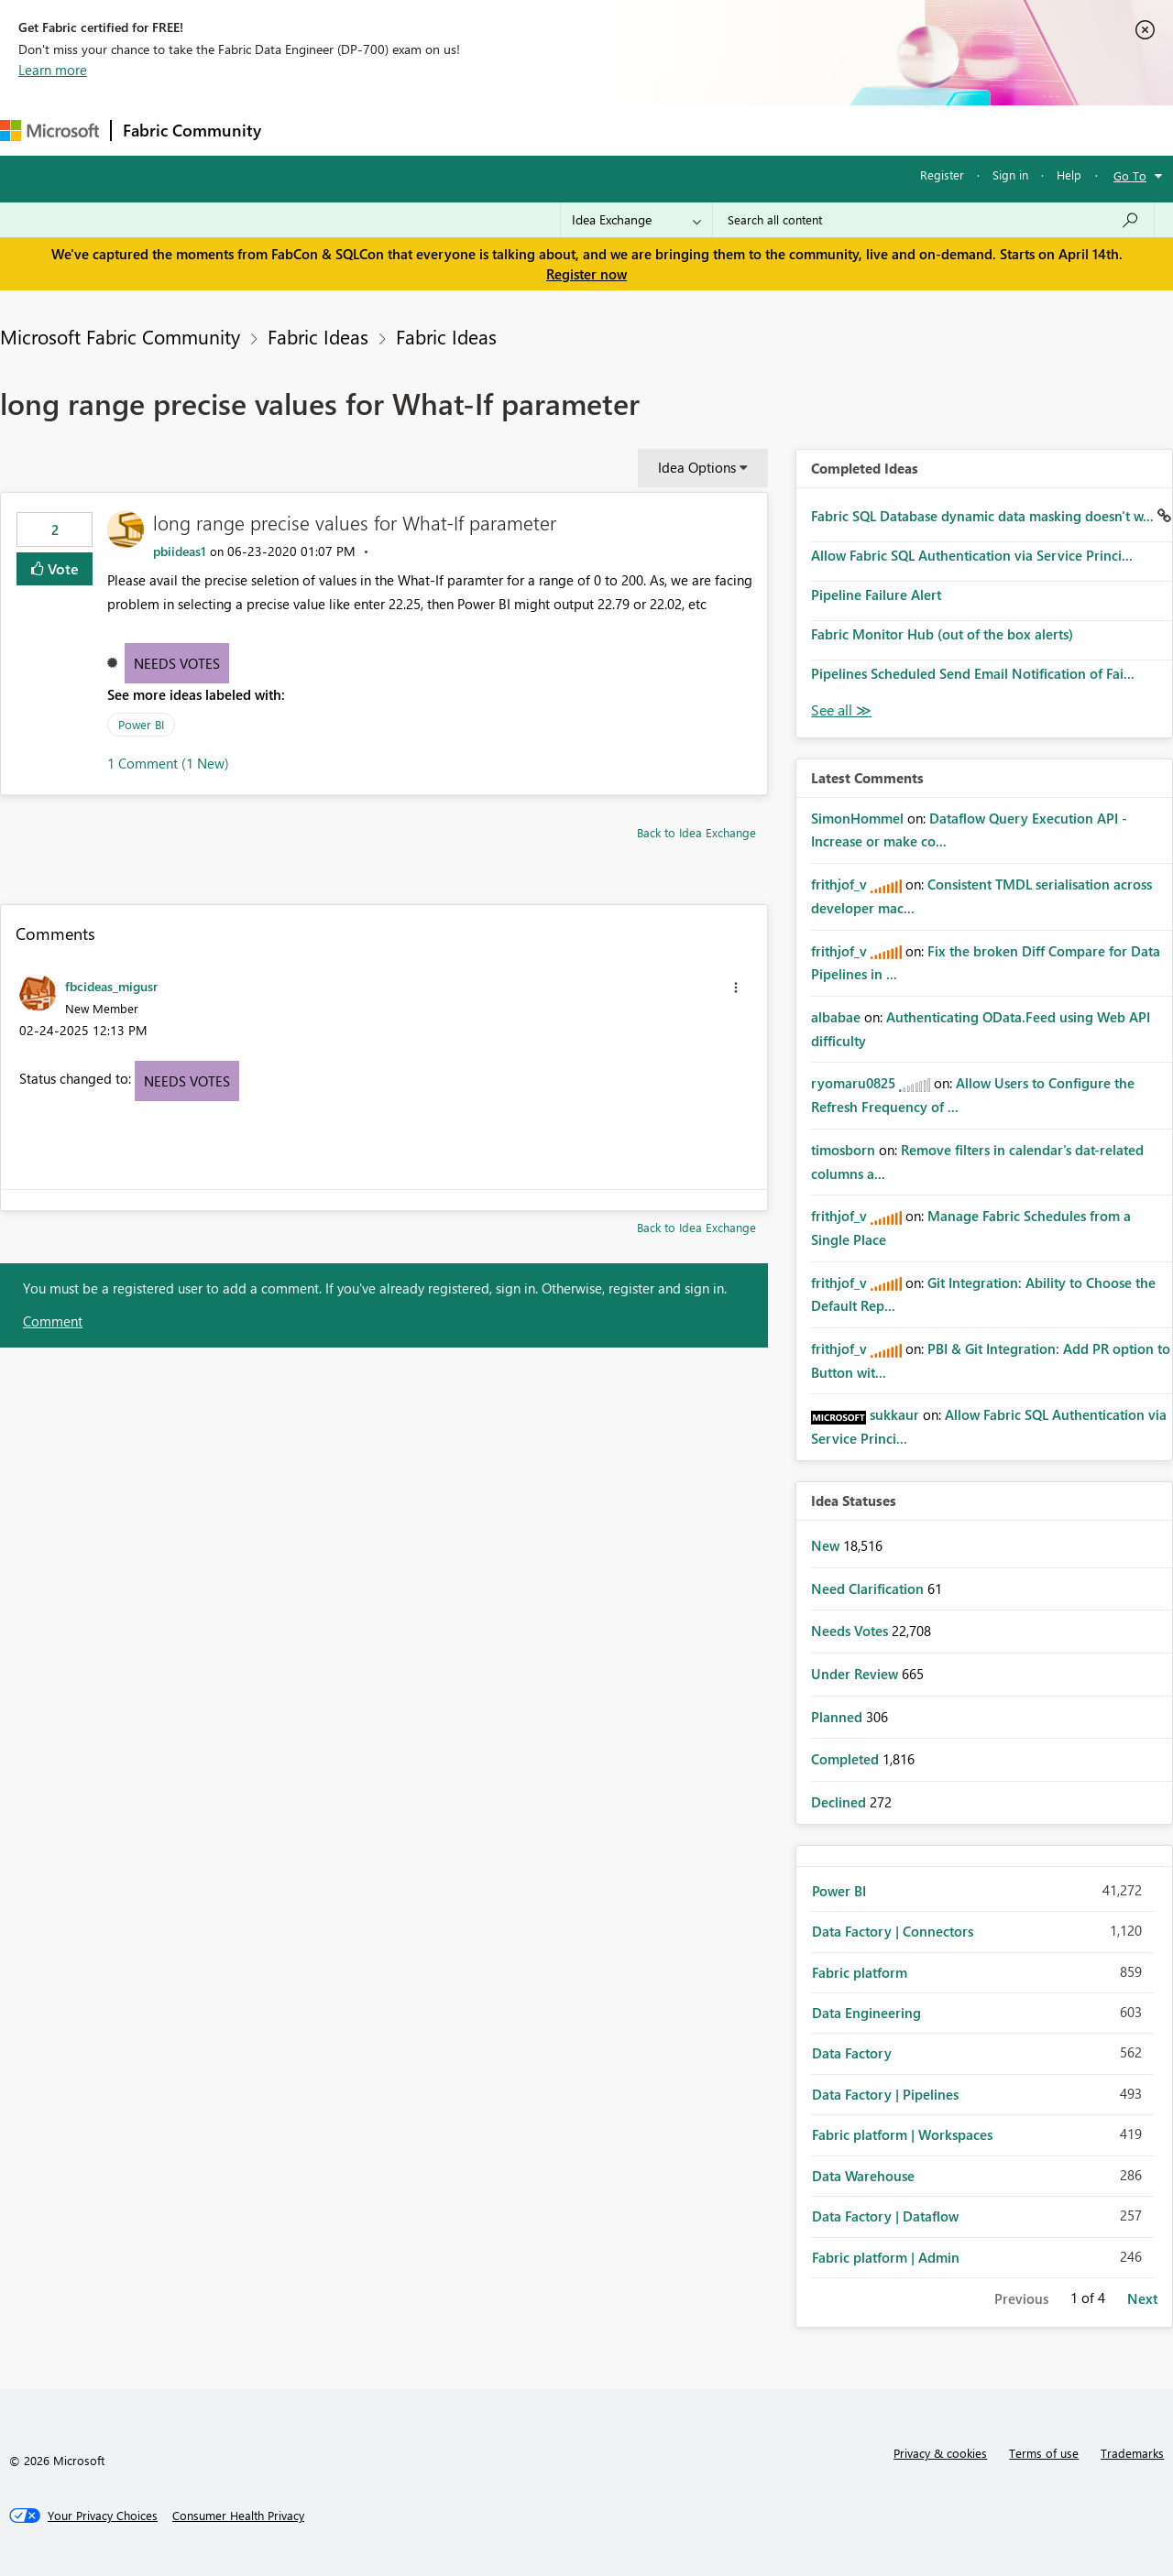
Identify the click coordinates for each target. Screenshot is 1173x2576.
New (827, 1545)
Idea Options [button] (697, 467)
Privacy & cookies (940, 2453)
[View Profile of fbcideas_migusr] (111, 986)
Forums (303, 129)
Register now (586, 274)
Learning (693, 129)
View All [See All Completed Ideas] (841, 710)
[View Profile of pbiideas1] (179, 551)
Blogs (622, 129)
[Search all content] (933, 219)
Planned (838, 1717)
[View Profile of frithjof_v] (839, 884)
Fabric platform (859, 1972)
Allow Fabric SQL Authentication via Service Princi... (972, 555)
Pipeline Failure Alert (876, 594)
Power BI (141, 724)
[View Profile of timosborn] (843, 1150)
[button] (736, 987)
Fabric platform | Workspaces (902, 2134)
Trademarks (1132, 2453)
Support (770, 129)
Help (1069, 174)
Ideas (458, 129)
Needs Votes (177, 663)
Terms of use (1044, 2453)
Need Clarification (869, 1588)
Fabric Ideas (318, 336)
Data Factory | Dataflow (885, 2216)
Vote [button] (61, 568)
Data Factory (852, 2053)
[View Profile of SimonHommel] (857, 818)
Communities (540, 129)
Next (1142, 2298)
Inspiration (383, 129)
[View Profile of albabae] (836, 1017)
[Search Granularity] (636, 219)
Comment (52, 1321)
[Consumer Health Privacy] (238, 2515)
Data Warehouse (863, 2176)
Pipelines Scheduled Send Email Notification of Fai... (973, 673)
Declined (840, 1802)
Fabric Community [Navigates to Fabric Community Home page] (192, 130)
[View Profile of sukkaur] (894, 1414)
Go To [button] (1129, 175)
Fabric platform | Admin (885, 2257)
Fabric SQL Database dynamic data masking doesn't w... (984, 516)
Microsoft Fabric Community (120, 336)
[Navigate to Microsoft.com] (49, 130)
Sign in (1010, 174)
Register (942, 174)
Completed (846, 1759)
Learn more (52, 69)
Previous (1021, 2298)
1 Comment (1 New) (168, 763)
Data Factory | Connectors (892, 1931)
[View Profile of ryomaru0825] (853, 1083)
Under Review (856, 1674)
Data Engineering (866, 2012)
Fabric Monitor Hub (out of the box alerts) (942, 634)
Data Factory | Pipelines (885, 2094)
